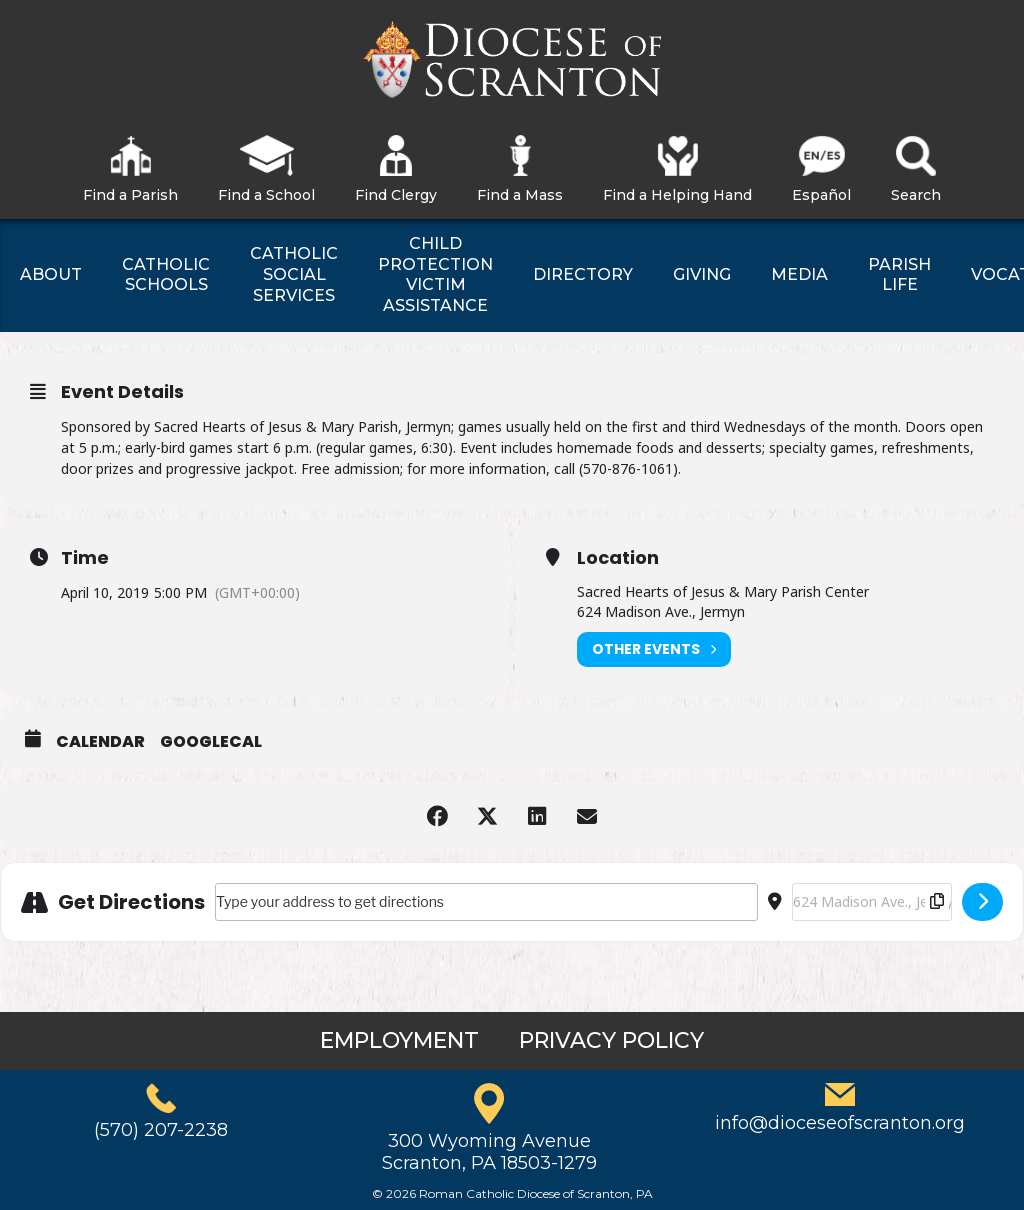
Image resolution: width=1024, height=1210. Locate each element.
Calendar (100, 742)
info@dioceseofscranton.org (840, 1123)
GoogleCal (211, 742)
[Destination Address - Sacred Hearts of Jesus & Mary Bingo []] (872, 902)
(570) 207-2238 (161, 1130)
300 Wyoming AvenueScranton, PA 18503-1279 (489, 1152)
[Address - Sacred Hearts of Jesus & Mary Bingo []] (486, 902)
